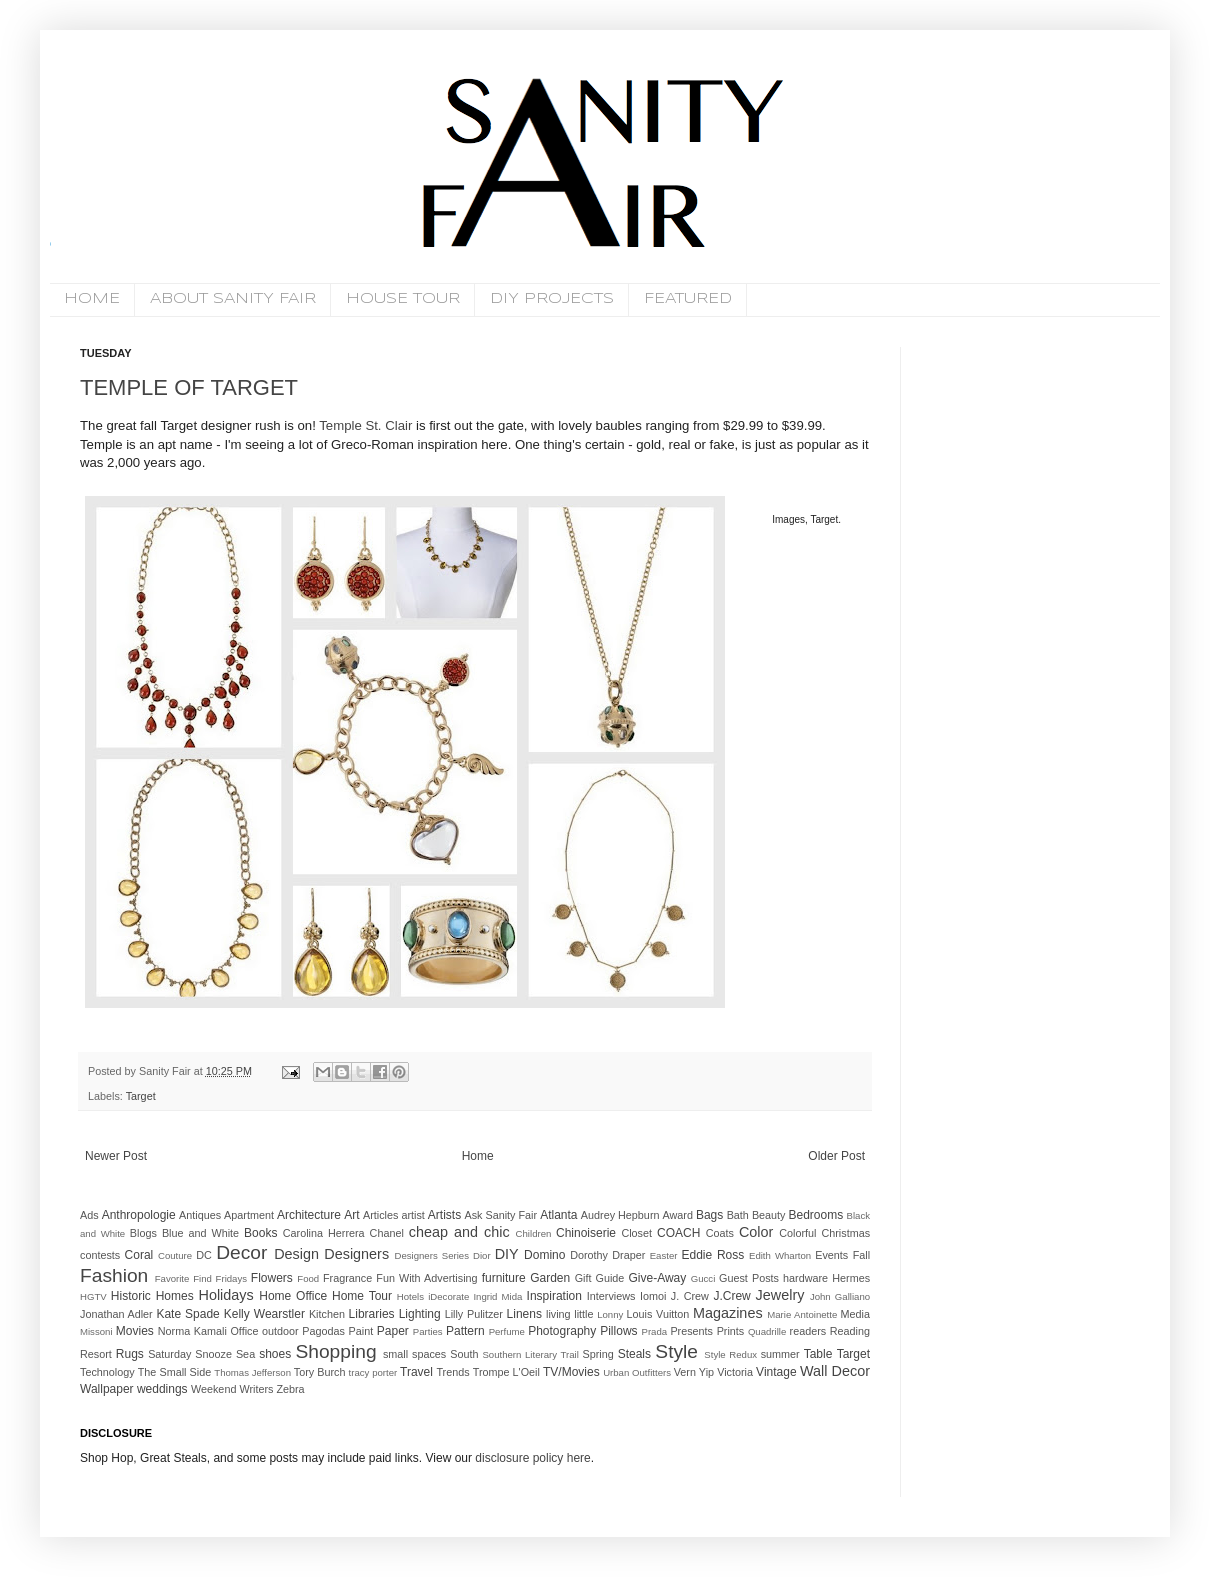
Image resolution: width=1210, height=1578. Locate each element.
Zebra (290, 1389)
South (464, 1354)
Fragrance (347, 1278)
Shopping (335, 1351)
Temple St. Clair (365, 425)
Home (478, 1156)
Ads (89, 1215)
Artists (444, 1215)
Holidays (226, 1295)
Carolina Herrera (324, 1233)
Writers (256, 1389)
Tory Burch (320, 1372)
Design (296, 1254)
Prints (731, 1331)
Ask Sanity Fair (501, 1215)
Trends (452, 1372)
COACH (678, 1233)
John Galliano (840, 1296)
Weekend (213, 1389)
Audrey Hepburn (620, 1215)
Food (308, 1278)
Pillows (618, 1331)
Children (534, 1233)
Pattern (465, 1331)
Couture (175, 1255)
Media (855, 1314)
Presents (691, 1331)
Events (831, 1255)
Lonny (610, 1314)
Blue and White (200, 1233)
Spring (597, 1354)
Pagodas (323, 1331)
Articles (380, 1215)
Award (678, 1215)
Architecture (309, 1215)
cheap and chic (459, 1232)
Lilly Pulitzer (474, 1314)
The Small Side (174, 1372)
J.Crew (731, 1296)
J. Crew (690, 1296)
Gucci (703, 1278)
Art (351, 1215)
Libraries (372, 1314)
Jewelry (780, 1295)
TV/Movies (571, 1372)
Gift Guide (600, 1278)
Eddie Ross (713, 1255)
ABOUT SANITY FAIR (233, 299)
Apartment (249, 1215)
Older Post (836, 1156)
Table (818, 1354)
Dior (482, 1255)
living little (569, 1314)
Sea (245, 1354)
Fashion (114, 1275)
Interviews (611, 1296)
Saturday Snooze (190, 1354)
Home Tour (362, 1296)
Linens (524, 1314)
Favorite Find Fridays (201, 1278)
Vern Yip (694, 1372)
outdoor (280, 1331)
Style (676, 1351)
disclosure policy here (531, 1458)
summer (780, 1354)
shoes (275, 1354)
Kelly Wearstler (264, 1314)
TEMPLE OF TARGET (189, 387)
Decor (241, 1252)
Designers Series (432, 1255)
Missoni (96, 1331)
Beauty (769, 1215)
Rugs (130, 1354)
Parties (428, 1331)
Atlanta (558, 1215)
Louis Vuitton (658, 1314)
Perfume (507, 1331)
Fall (861, 1255)
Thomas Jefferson (252, 1372)
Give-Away (658, 1278)
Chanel (387, 1233)
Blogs (143, 1233)
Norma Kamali (192, 1331)
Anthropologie (139, 1215)
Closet (636, 1233)
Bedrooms (816, 1215)
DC (204, 1255)
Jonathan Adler (116, 1314)
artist (412, 1215)
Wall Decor (835, 1371)
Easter (664, 1255)
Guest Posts (749, 1278)
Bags (709, 1215)
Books (260, 1233)
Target (141, 1096)
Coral (139, 1255)
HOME (92, 299)
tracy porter (373, 1372)
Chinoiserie (586, 1233)
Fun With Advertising (426, 1278)
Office (244, 1331)
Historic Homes (152, 1296)
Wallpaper (107, 1389)
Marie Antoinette (802, 1314)
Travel (416, 1372)
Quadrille (767, 1331)
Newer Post (116, 1156)
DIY (507, 1254)
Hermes (851, 1278)
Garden (550, 1278)
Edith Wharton (780, 1255)
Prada (655, 1331)
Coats (720, 1233)
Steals (634, 1354)
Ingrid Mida (497, 1296)
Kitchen (327, 1314)
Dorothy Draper (607, 1255)
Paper (393, 1331)
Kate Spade (187, 1314)
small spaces (414, 1354)
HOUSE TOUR (403, 299)
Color (756, 1232)
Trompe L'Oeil (506, 1372)
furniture (504, 1278)
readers (808, 1331)
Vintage (776, 1372)
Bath (738, 1215)
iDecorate (448, 1296)
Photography (562, 1331)
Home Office (293, 1296)
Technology (107, 1372)
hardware (805, 1278)
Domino (544, 1255)
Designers (356, 1254)
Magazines (728, 1313)
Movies (135, 1331)
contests (100, 1255)
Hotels (410, 1296)
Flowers (272, 1278)
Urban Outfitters (637, 1372)
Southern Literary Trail (530, 1354)
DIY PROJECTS (552, 299)
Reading (850, 1331)
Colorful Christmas (824, 1233)
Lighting (420, 1314)
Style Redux (730, 1354)
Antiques (200, 1215)
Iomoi (653, 1296)
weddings (162, 1389)
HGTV (93, 1296)
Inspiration (554, 1296)
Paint (361, 1331)
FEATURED (688, 299)
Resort (96, 1354)
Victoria (735, 1372)
